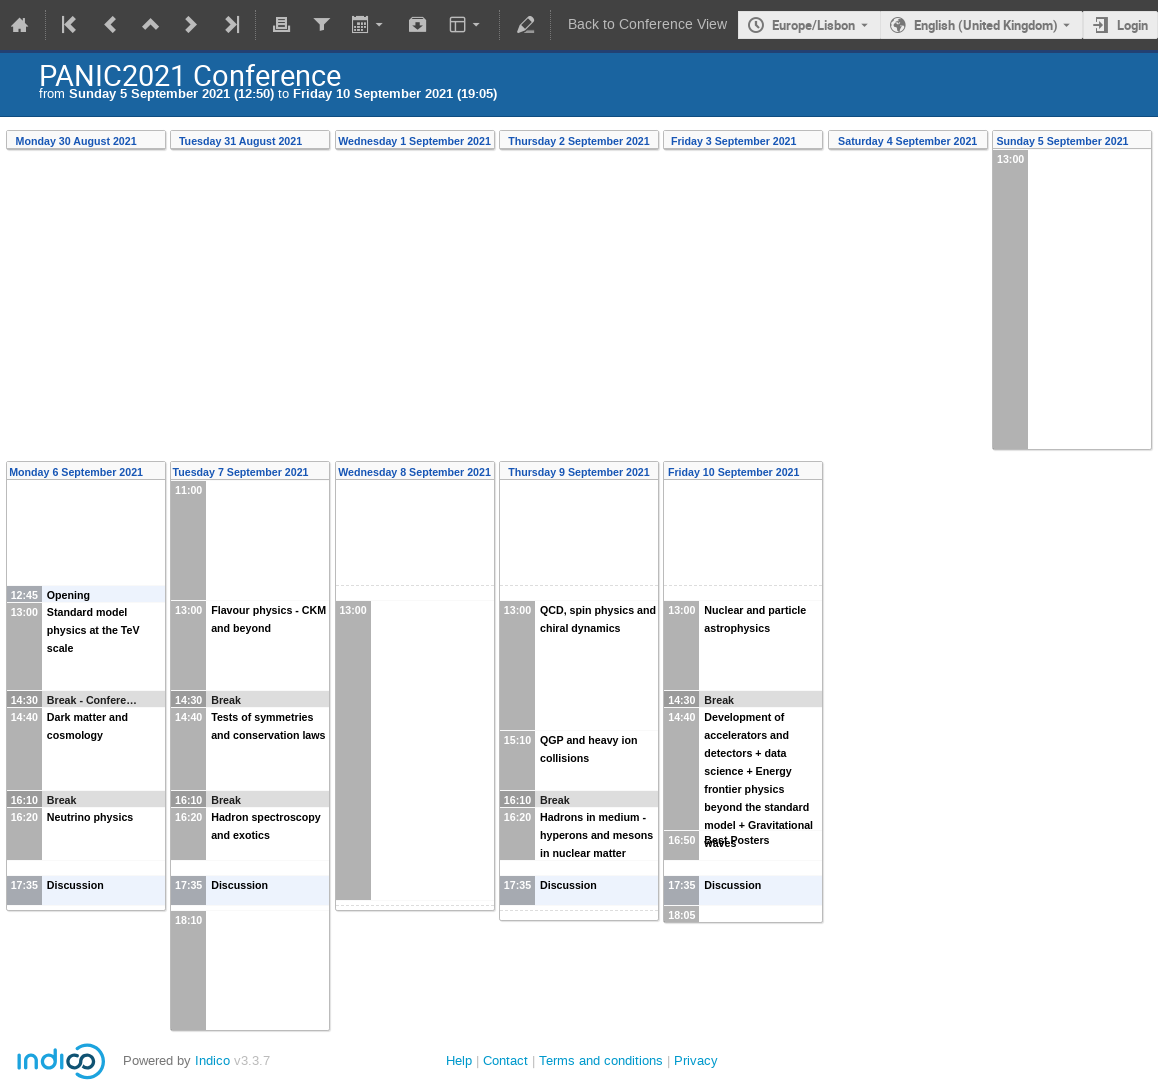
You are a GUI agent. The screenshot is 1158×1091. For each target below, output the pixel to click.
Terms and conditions (601, 1060)
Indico (212, 1060)
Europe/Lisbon (813, 25)
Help (459, 1060)
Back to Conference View (647, 24)
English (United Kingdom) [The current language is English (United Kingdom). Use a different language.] (986, 25)
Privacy (696, 1060)
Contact (505, 1060)
